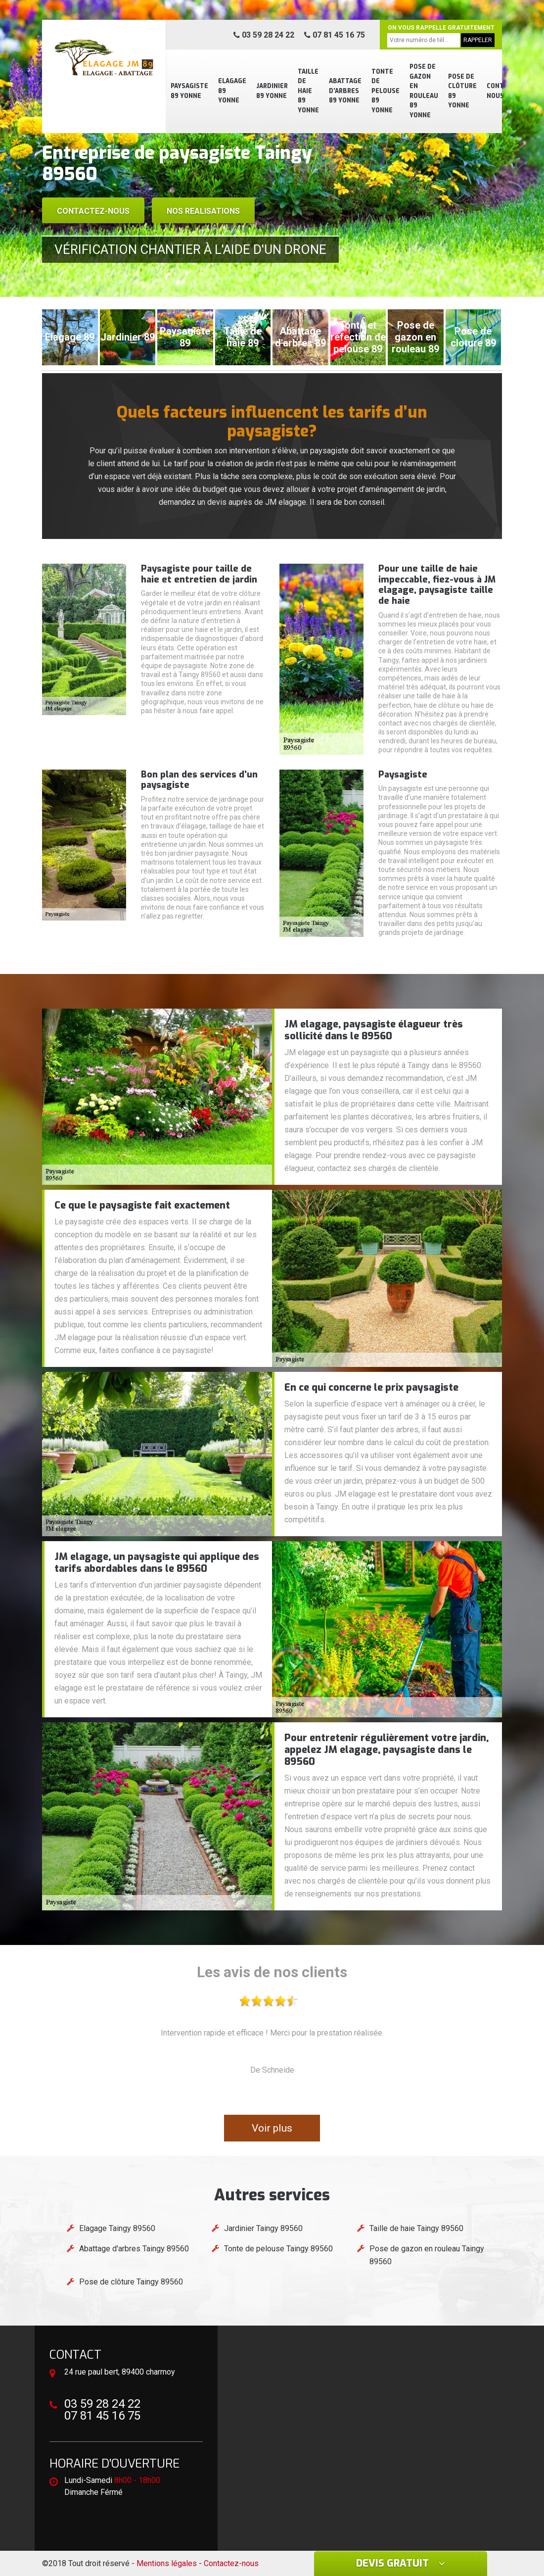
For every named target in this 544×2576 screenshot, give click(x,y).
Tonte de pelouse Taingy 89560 (278, 2248)
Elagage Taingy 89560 (117, 2228)
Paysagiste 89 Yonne (189, 91)
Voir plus (272, 2128)
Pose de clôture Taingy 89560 (131, 2281)
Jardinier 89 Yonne (272, 91)
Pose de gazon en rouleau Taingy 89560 (426, 2255)
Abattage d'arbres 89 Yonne (345, 90)
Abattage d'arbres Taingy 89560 (134, 2248)
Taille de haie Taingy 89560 (416, 2228)
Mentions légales (166, 2563)
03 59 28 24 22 (263, 35)
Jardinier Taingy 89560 (263, 2228)
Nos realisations (203, 211)
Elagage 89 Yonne (232, 90)
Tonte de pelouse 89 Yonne (385, 91)
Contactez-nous (93, 211)
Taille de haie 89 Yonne (308, 91)
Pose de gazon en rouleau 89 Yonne (423, 91)
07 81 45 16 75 (334, 35)
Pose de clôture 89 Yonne (462, 91)
